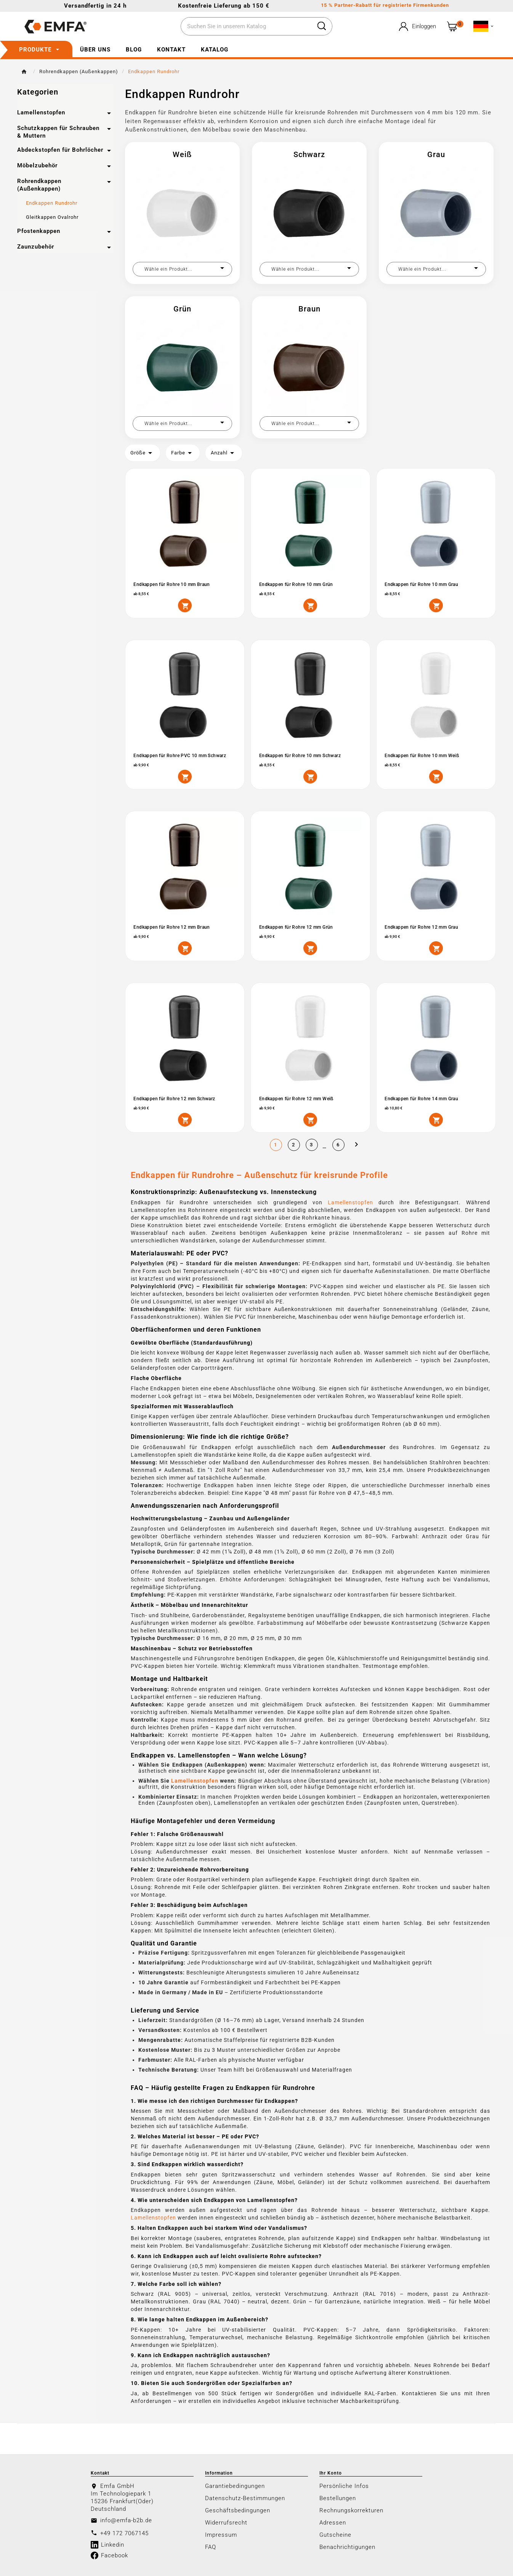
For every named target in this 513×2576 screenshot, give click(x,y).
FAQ (210, 2546)
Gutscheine (335, 2534)
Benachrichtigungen (347, 2546)
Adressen (332, 2521)
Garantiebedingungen (235, 2485)
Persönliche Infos (344, 2485)
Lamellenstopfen (350, 1202)
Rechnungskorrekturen (351, 2509)
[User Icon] (417, 26)
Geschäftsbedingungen (237, 2509)
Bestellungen (337, 2497)
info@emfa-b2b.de (126, 2519)
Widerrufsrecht (226, 2521)
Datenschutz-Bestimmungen (245, 2497)
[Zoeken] (246, 27)
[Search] (321, 26)
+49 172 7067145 (124, 2532)
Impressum (221, 2534)
